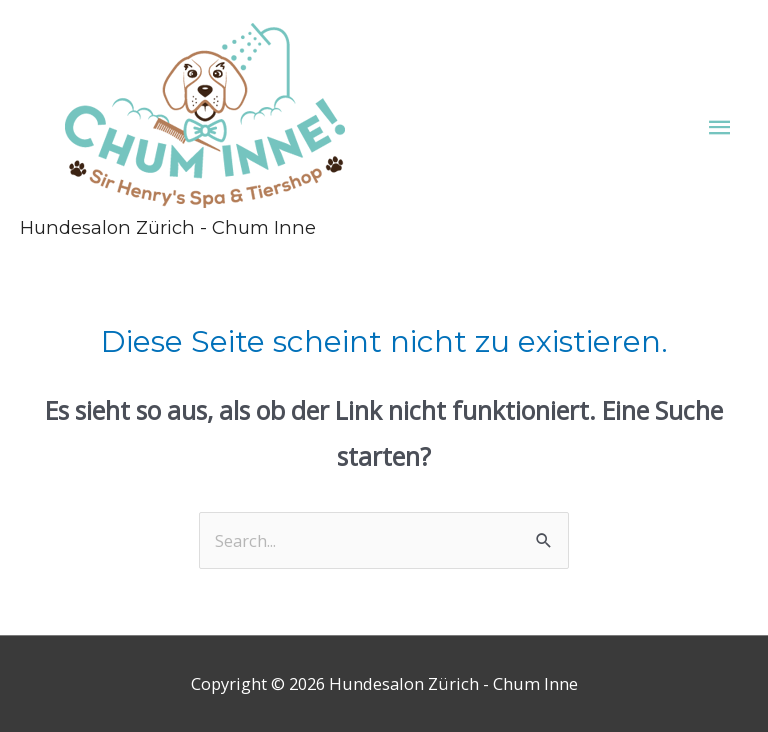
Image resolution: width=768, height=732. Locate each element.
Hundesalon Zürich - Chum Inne (168, 227)
